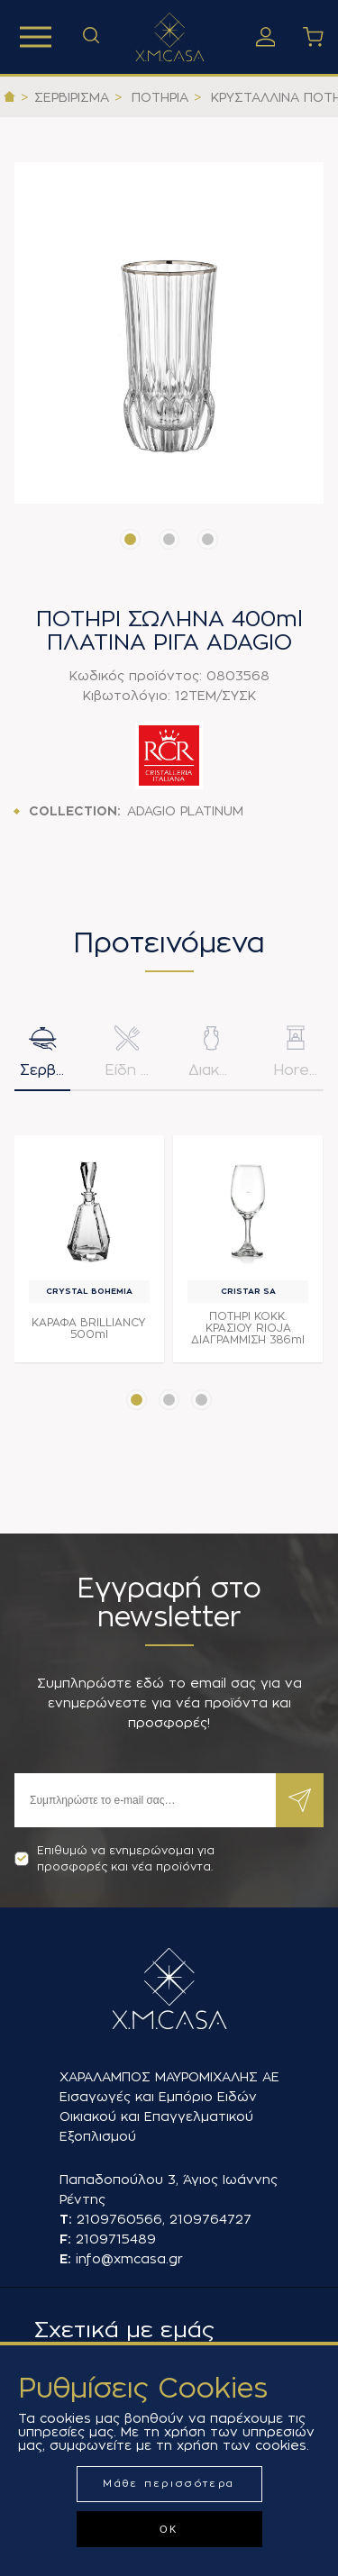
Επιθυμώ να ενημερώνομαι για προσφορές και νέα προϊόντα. (114, 1858)
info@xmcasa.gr (129, 2259)
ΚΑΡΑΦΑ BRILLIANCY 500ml (89, 1328)
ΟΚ (169, 2529)
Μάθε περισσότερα (169, 2484)
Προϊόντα (35, 37)
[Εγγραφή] (145, 1800)
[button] (130, 539)
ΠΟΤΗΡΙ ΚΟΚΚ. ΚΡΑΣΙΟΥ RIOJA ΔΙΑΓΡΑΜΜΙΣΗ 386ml (248, 1328)
